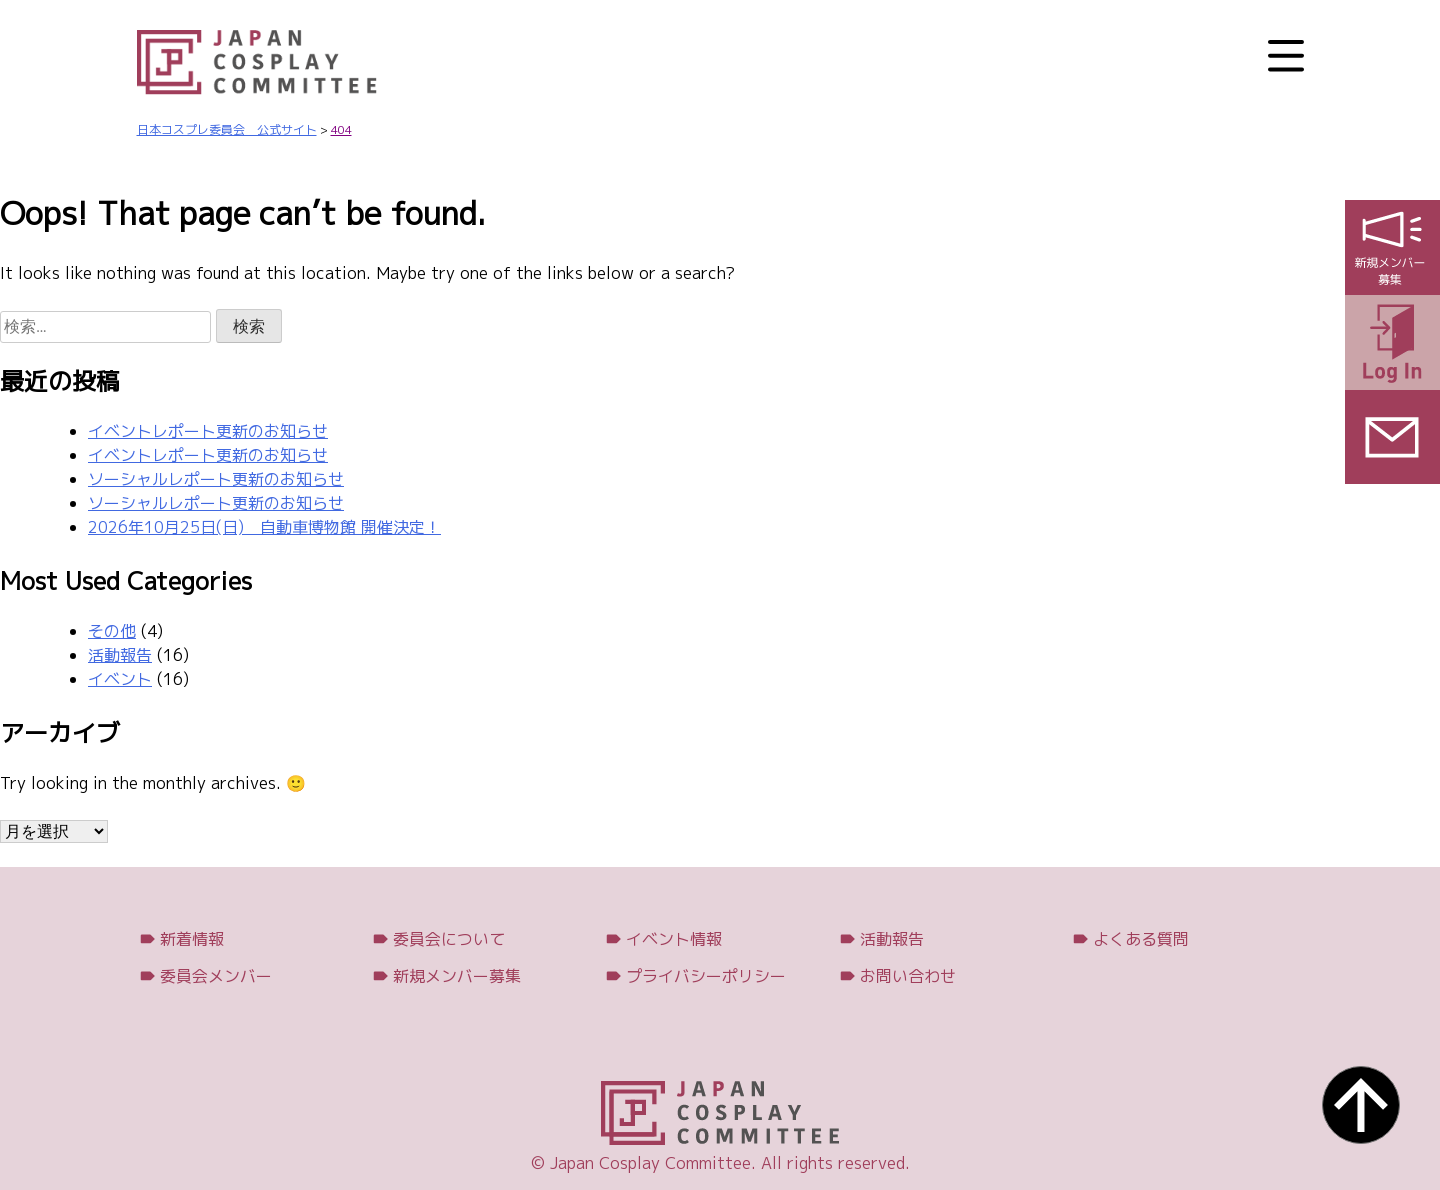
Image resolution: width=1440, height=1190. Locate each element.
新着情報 (192, 939)
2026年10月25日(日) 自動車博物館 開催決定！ (264, 527)
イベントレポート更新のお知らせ (208, 431)
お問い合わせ (908, 976)
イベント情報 (674, 939)
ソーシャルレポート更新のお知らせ (216, 479)
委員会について (449, 939)
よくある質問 (1141, 939)
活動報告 (120, 655)
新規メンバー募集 (457, 976)
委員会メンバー (216, 976)
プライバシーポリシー (706, 976)
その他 (112, 631)
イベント (120, 679)
